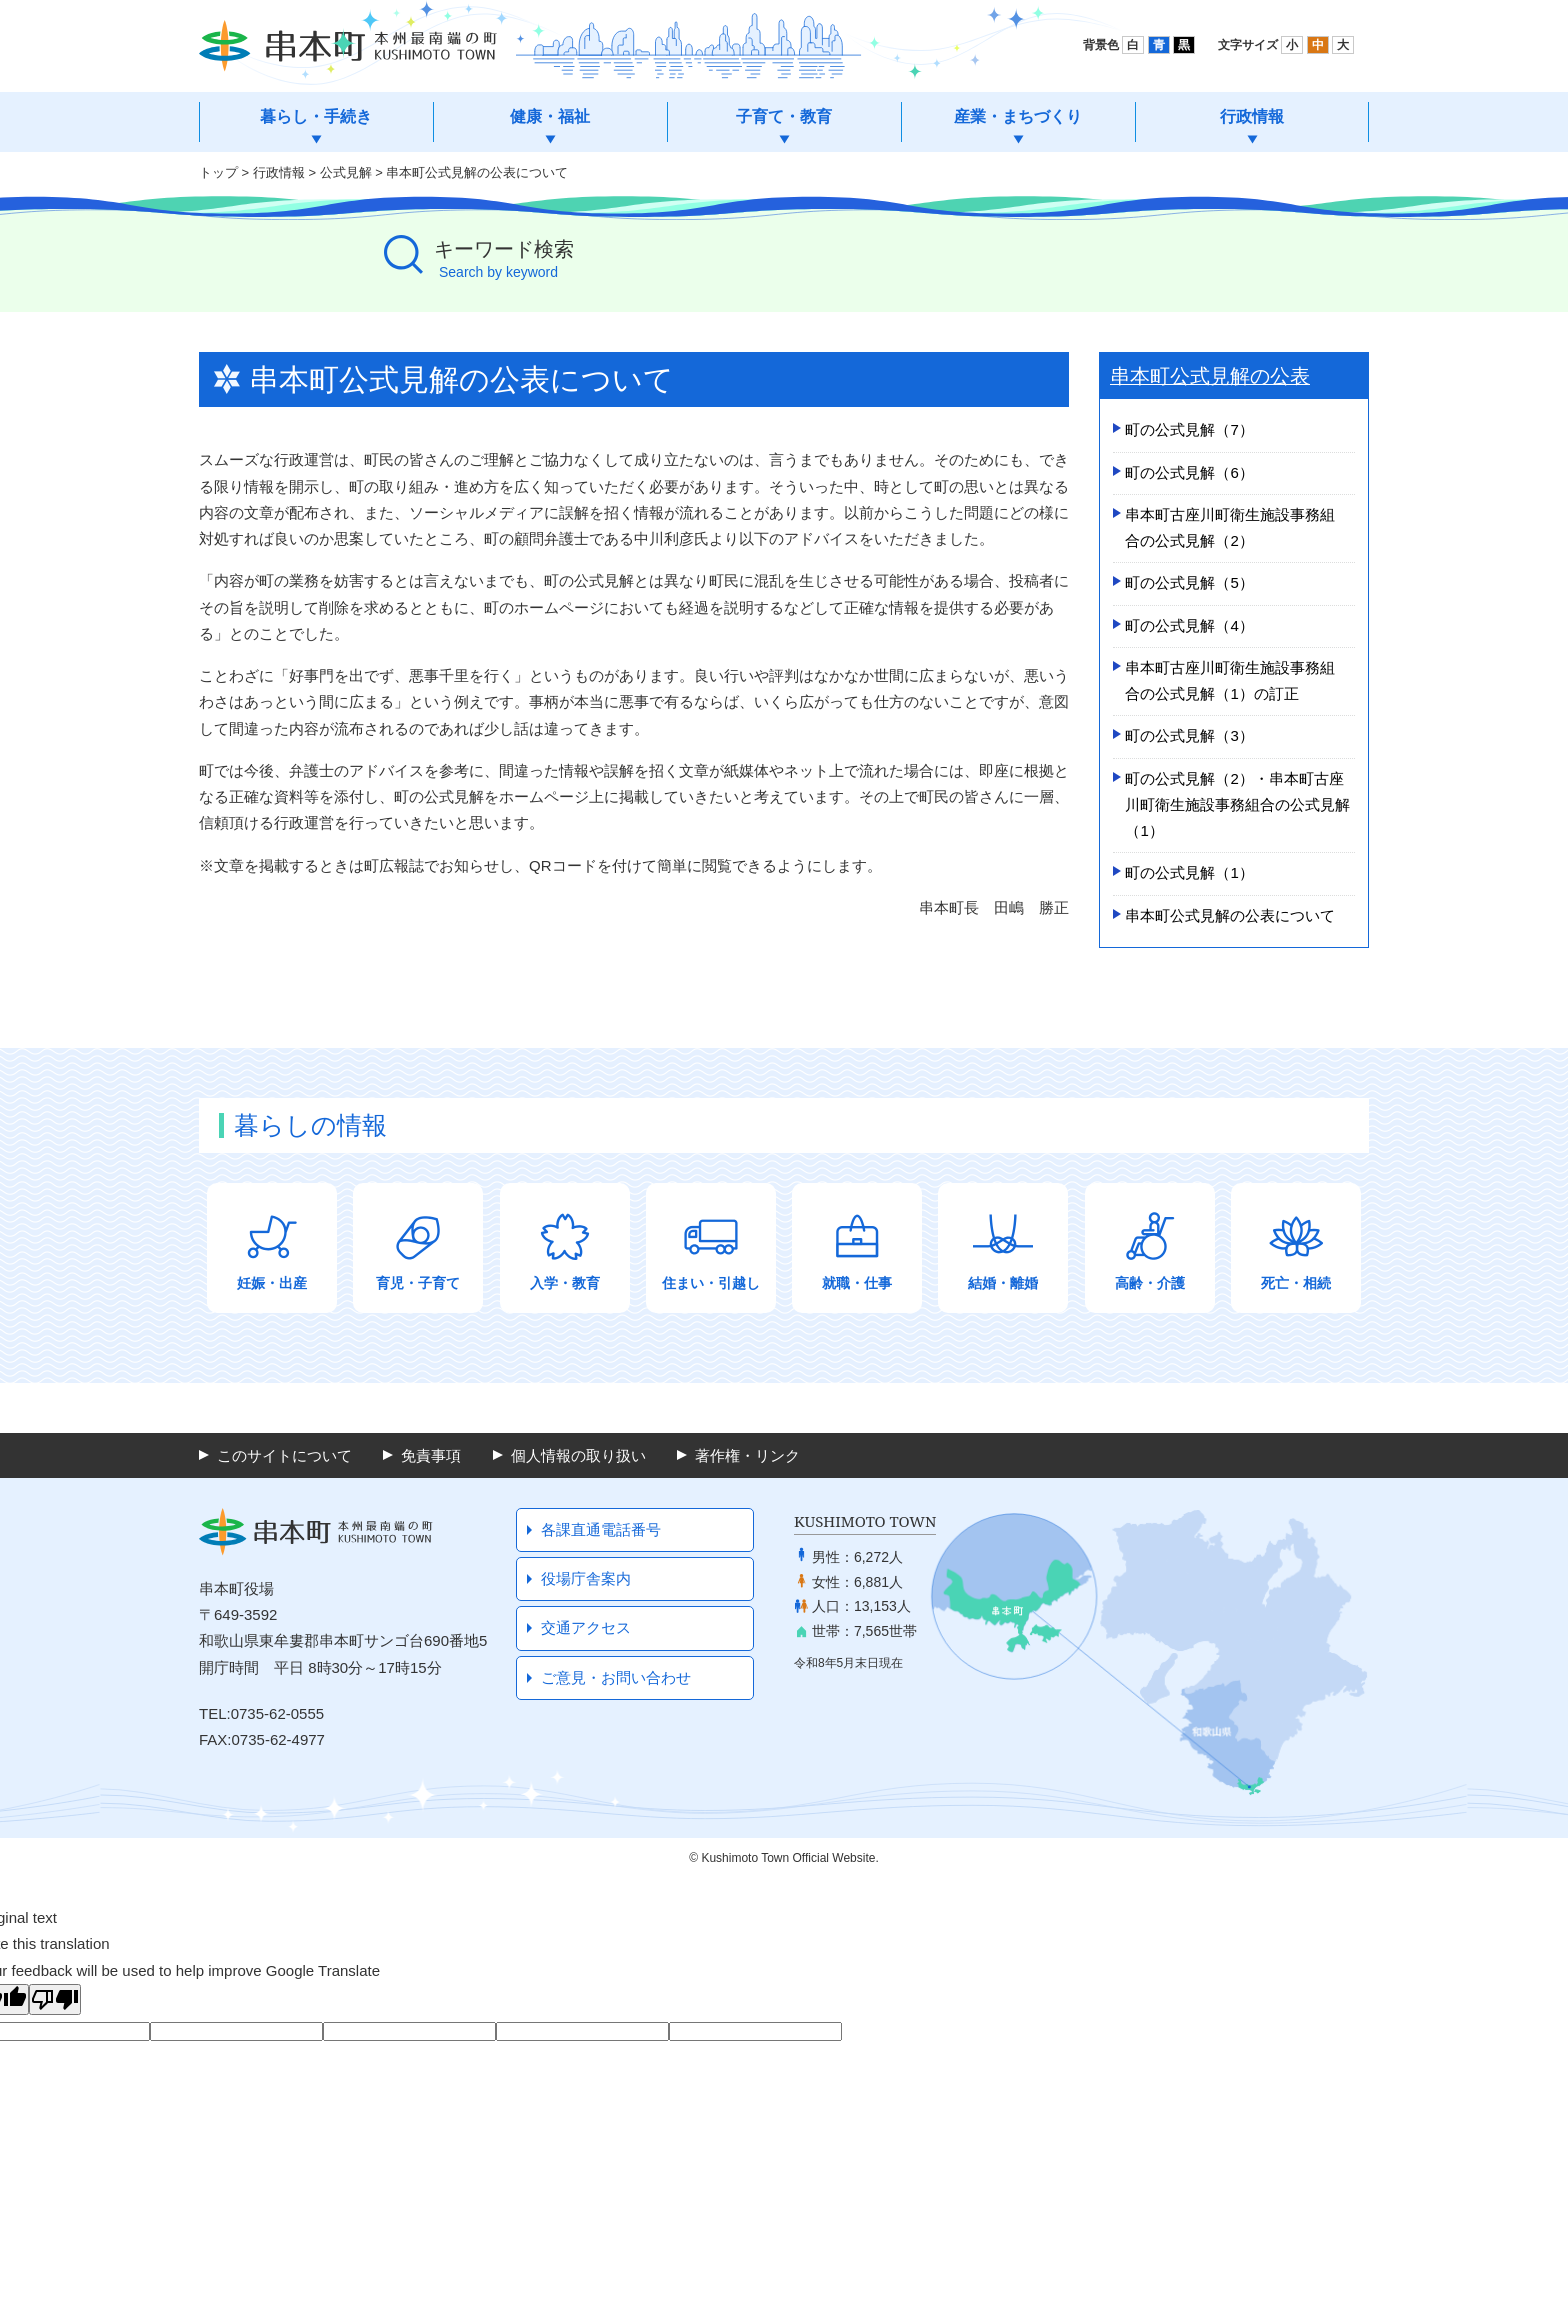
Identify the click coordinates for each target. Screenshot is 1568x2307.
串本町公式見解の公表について (1230, 915)
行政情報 (279, 172)
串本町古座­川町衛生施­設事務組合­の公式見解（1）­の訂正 (1230, 680)
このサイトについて (284, 1455)
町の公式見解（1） (1189, 872)
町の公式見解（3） (1189, 735)
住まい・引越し (711, 1283)
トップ (218, 172)
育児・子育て (418, 1283)
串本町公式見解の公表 (1210, 376)
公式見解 (346, 172)
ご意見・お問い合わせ (616, 1677)
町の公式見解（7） (1189, 429)
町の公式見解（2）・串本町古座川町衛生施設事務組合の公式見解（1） (1237, 805)
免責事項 (431, 1455)
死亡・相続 (1296, 1283)
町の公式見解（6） (1189, 472)
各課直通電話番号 (601, 1529)
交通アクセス (586, 1627)
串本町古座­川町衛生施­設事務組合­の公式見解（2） (1230, 527)
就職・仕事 (857, 1283)
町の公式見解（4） (1189, 625)
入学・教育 (565, 1283)
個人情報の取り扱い (578, 1455)
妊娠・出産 (272, 1283)
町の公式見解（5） (1189, 582)
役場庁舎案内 (586, 1578)
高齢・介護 (1150, 1283)
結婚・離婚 (1003, 1283)
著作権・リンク (747, 1455)
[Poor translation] (55, 1999)
